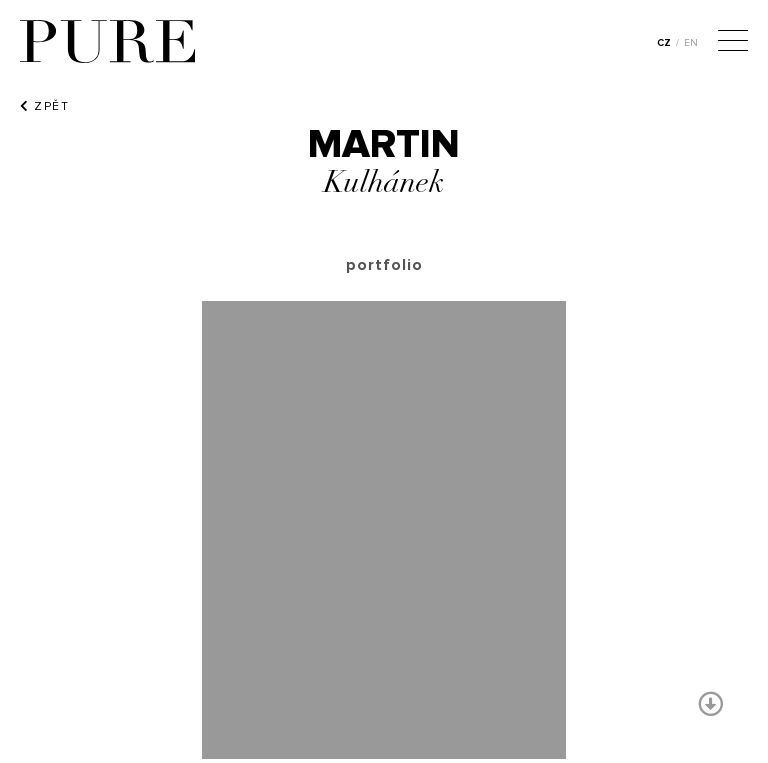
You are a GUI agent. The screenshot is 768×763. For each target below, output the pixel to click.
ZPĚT (44, 106)
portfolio (384, 265)
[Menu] (733, 43)
